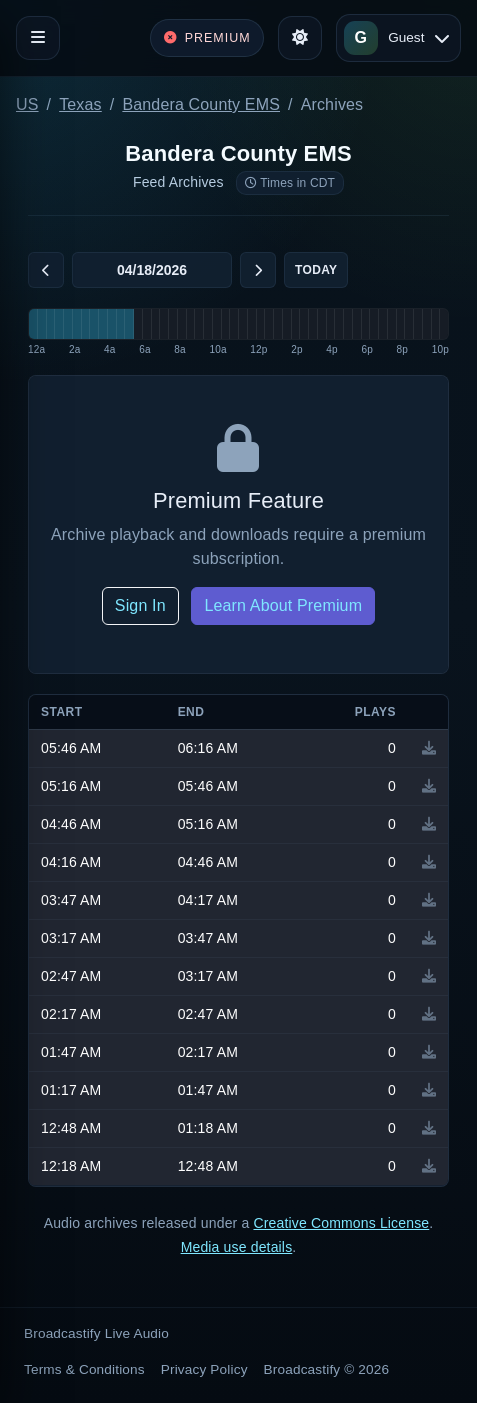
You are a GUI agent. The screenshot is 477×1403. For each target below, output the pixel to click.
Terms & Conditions (84, 1369)
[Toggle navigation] (38, 38)
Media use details (237, 1247)
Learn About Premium (283, 605)
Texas (80, 104)
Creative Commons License (341, 1223)
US (27, 104)
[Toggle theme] (300, 38)
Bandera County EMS (201, 104)
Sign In (140, 605)
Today (316, 270)
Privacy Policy (204, 1369)
